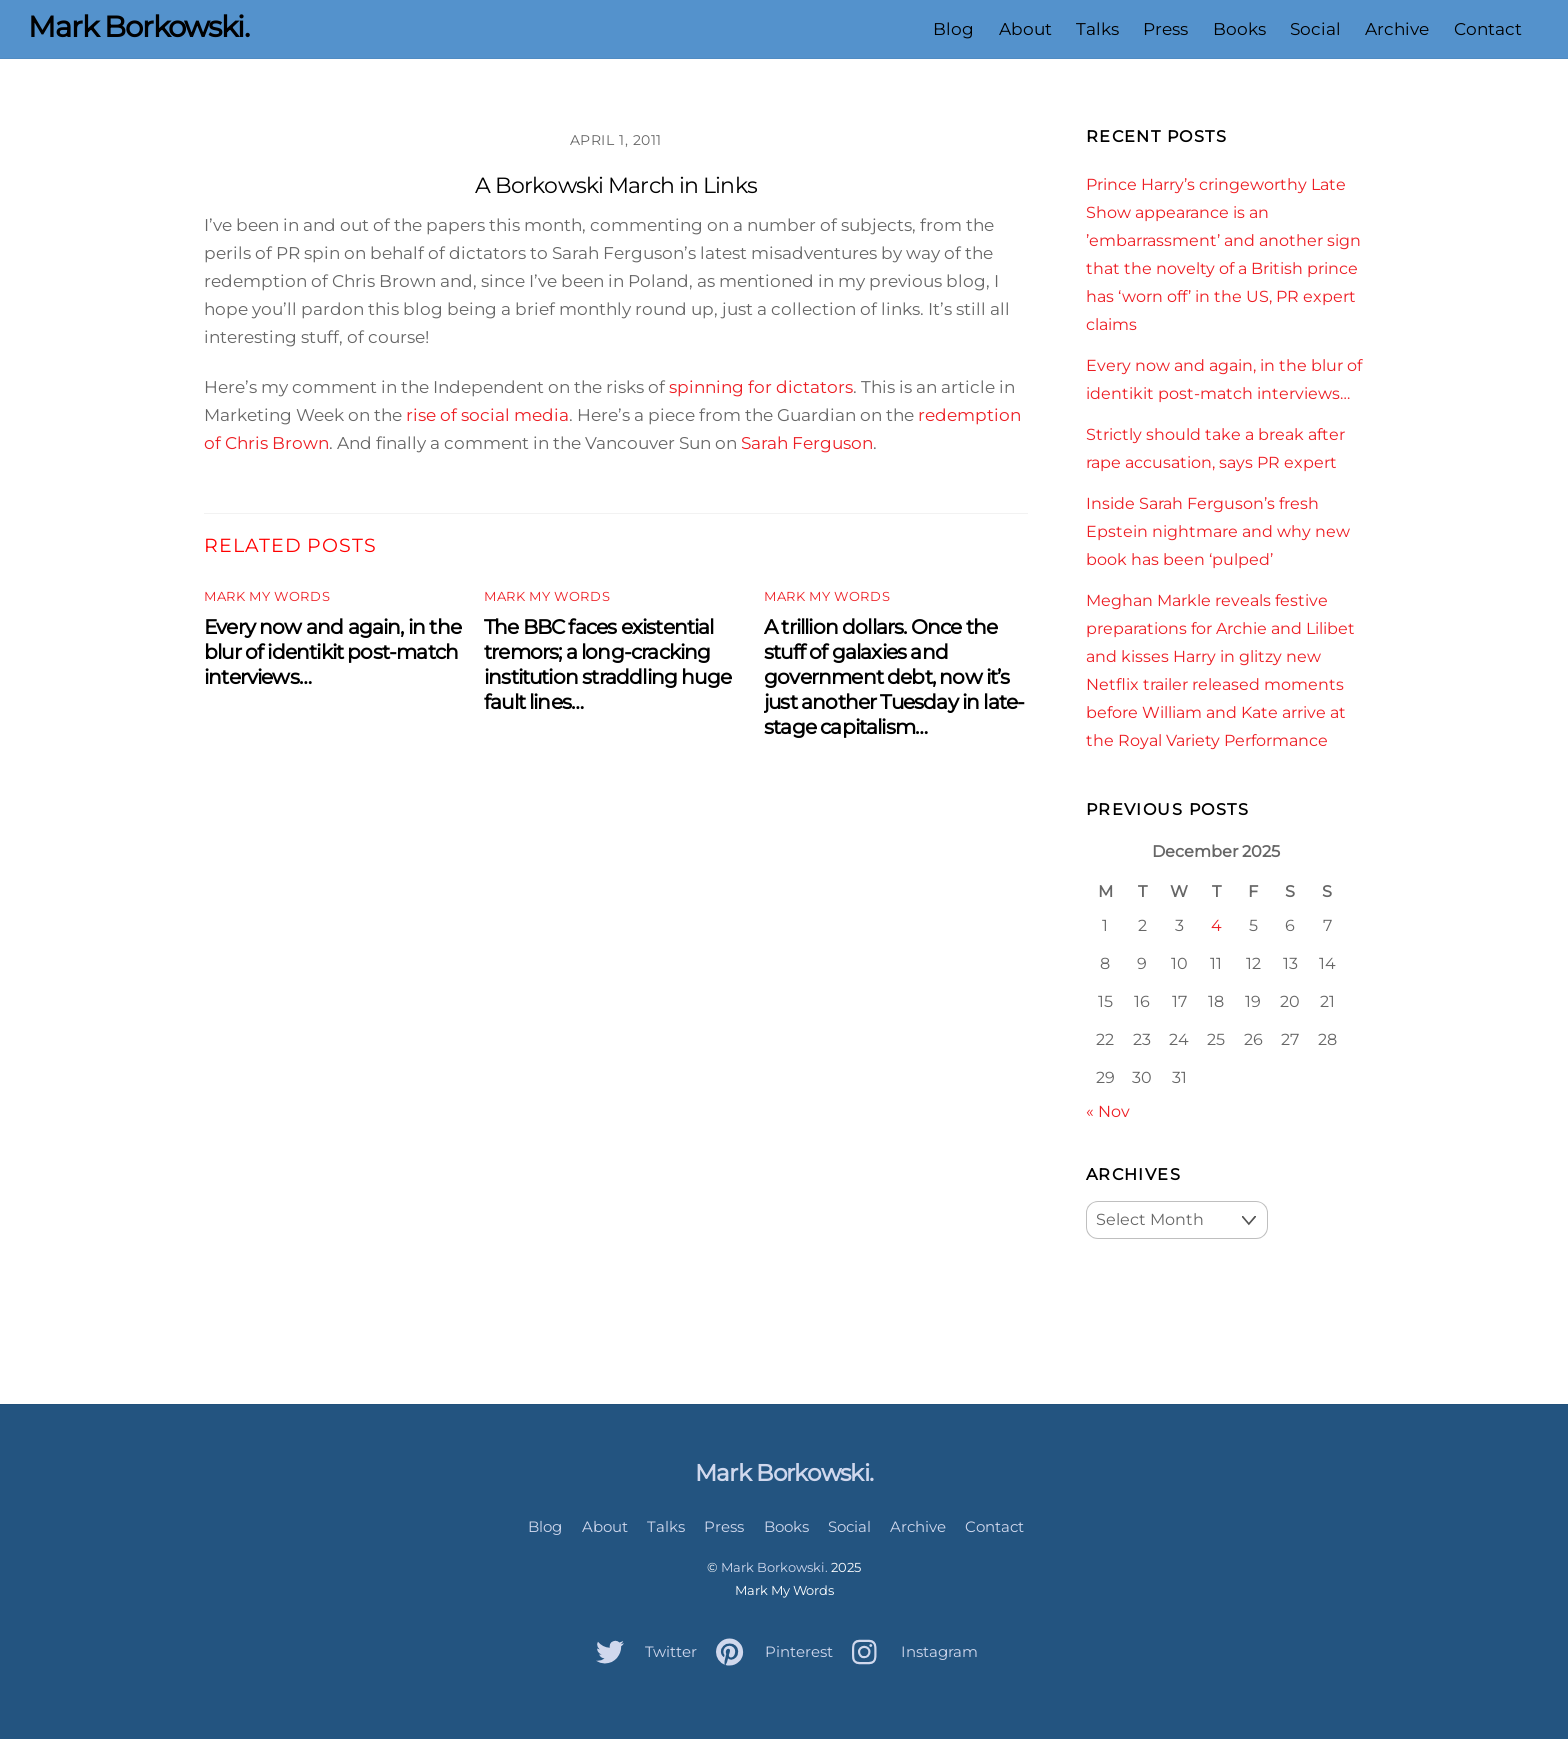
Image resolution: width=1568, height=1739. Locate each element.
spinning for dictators (761, 387)
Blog (953, 29)
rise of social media (485, 415)
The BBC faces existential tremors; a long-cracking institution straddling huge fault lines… (607, 664)
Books (1239, 29)
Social (1315, 29)
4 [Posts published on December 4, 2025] (1216, 925)
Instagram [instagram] (910, 1651)
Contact (1488, 29)
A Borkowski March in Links (616, 185)
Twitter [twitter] (641, 1651)
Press (1165, 29)
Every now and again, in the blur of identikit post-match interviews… (332, 651)
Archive (1397, 29)
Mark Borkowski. (774, 1567)
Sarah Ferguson (807, 443)
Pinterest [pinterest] (769, 1651)
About (1025, 29)
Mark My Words (267, 596)
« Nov (1108, 1111)
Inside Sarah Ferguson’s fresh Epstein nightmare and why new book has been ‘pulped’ (1218, 531)
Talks (1097, 29)
